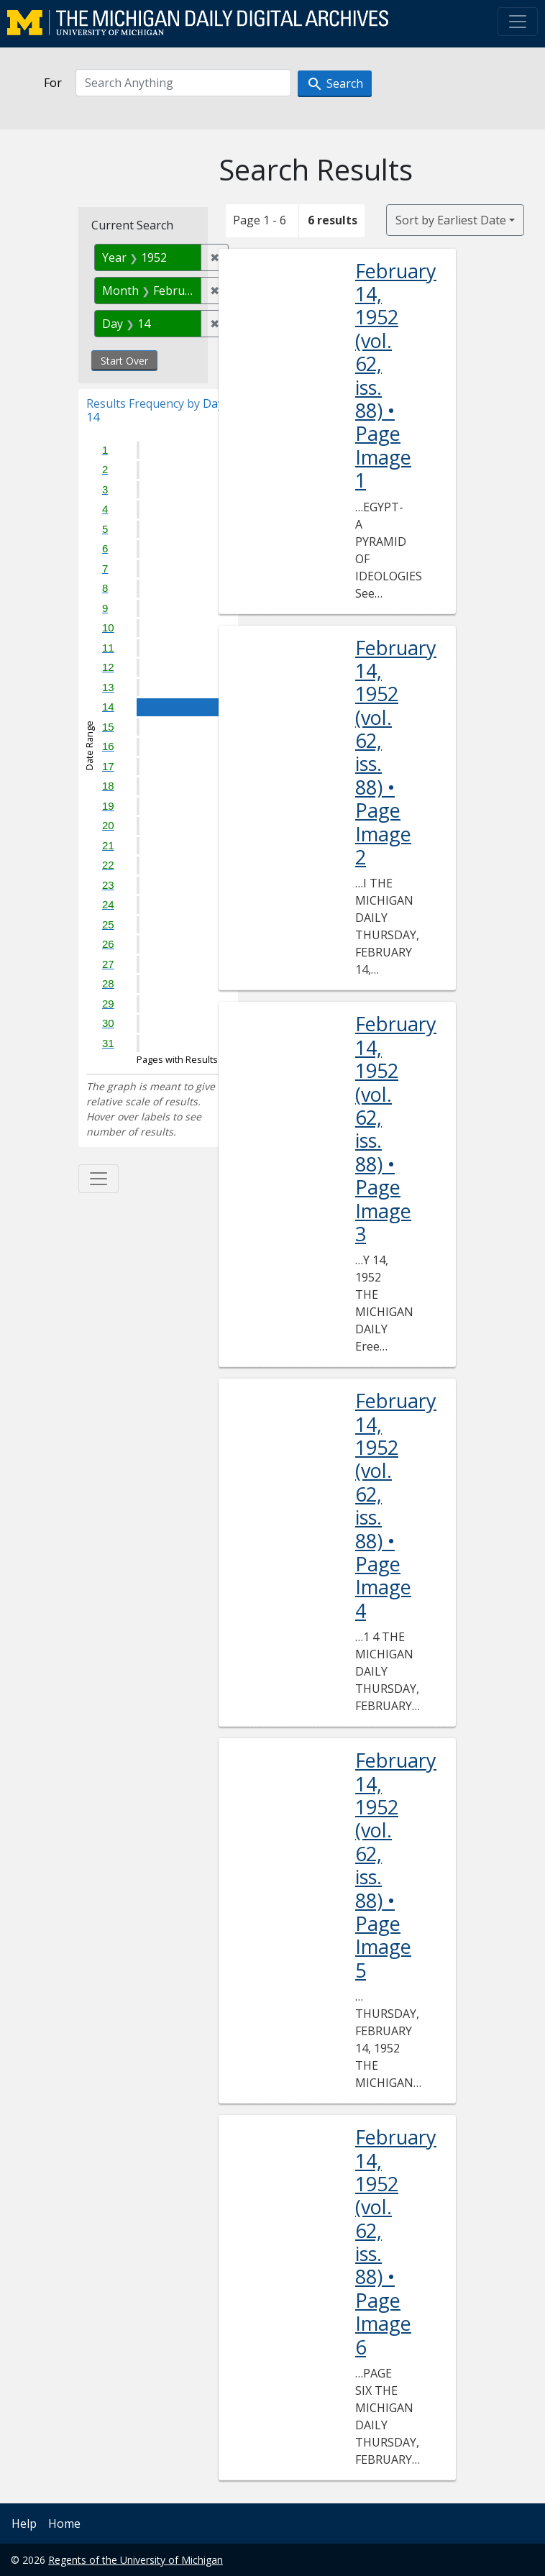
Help (24, 2523)
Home (64, 2523)
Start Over (124, 360)
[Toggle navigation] (518, 21)
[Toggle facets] (98, 1178)
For (53, 83)
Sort (450, 220)
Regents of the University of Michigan (135, 2560)
